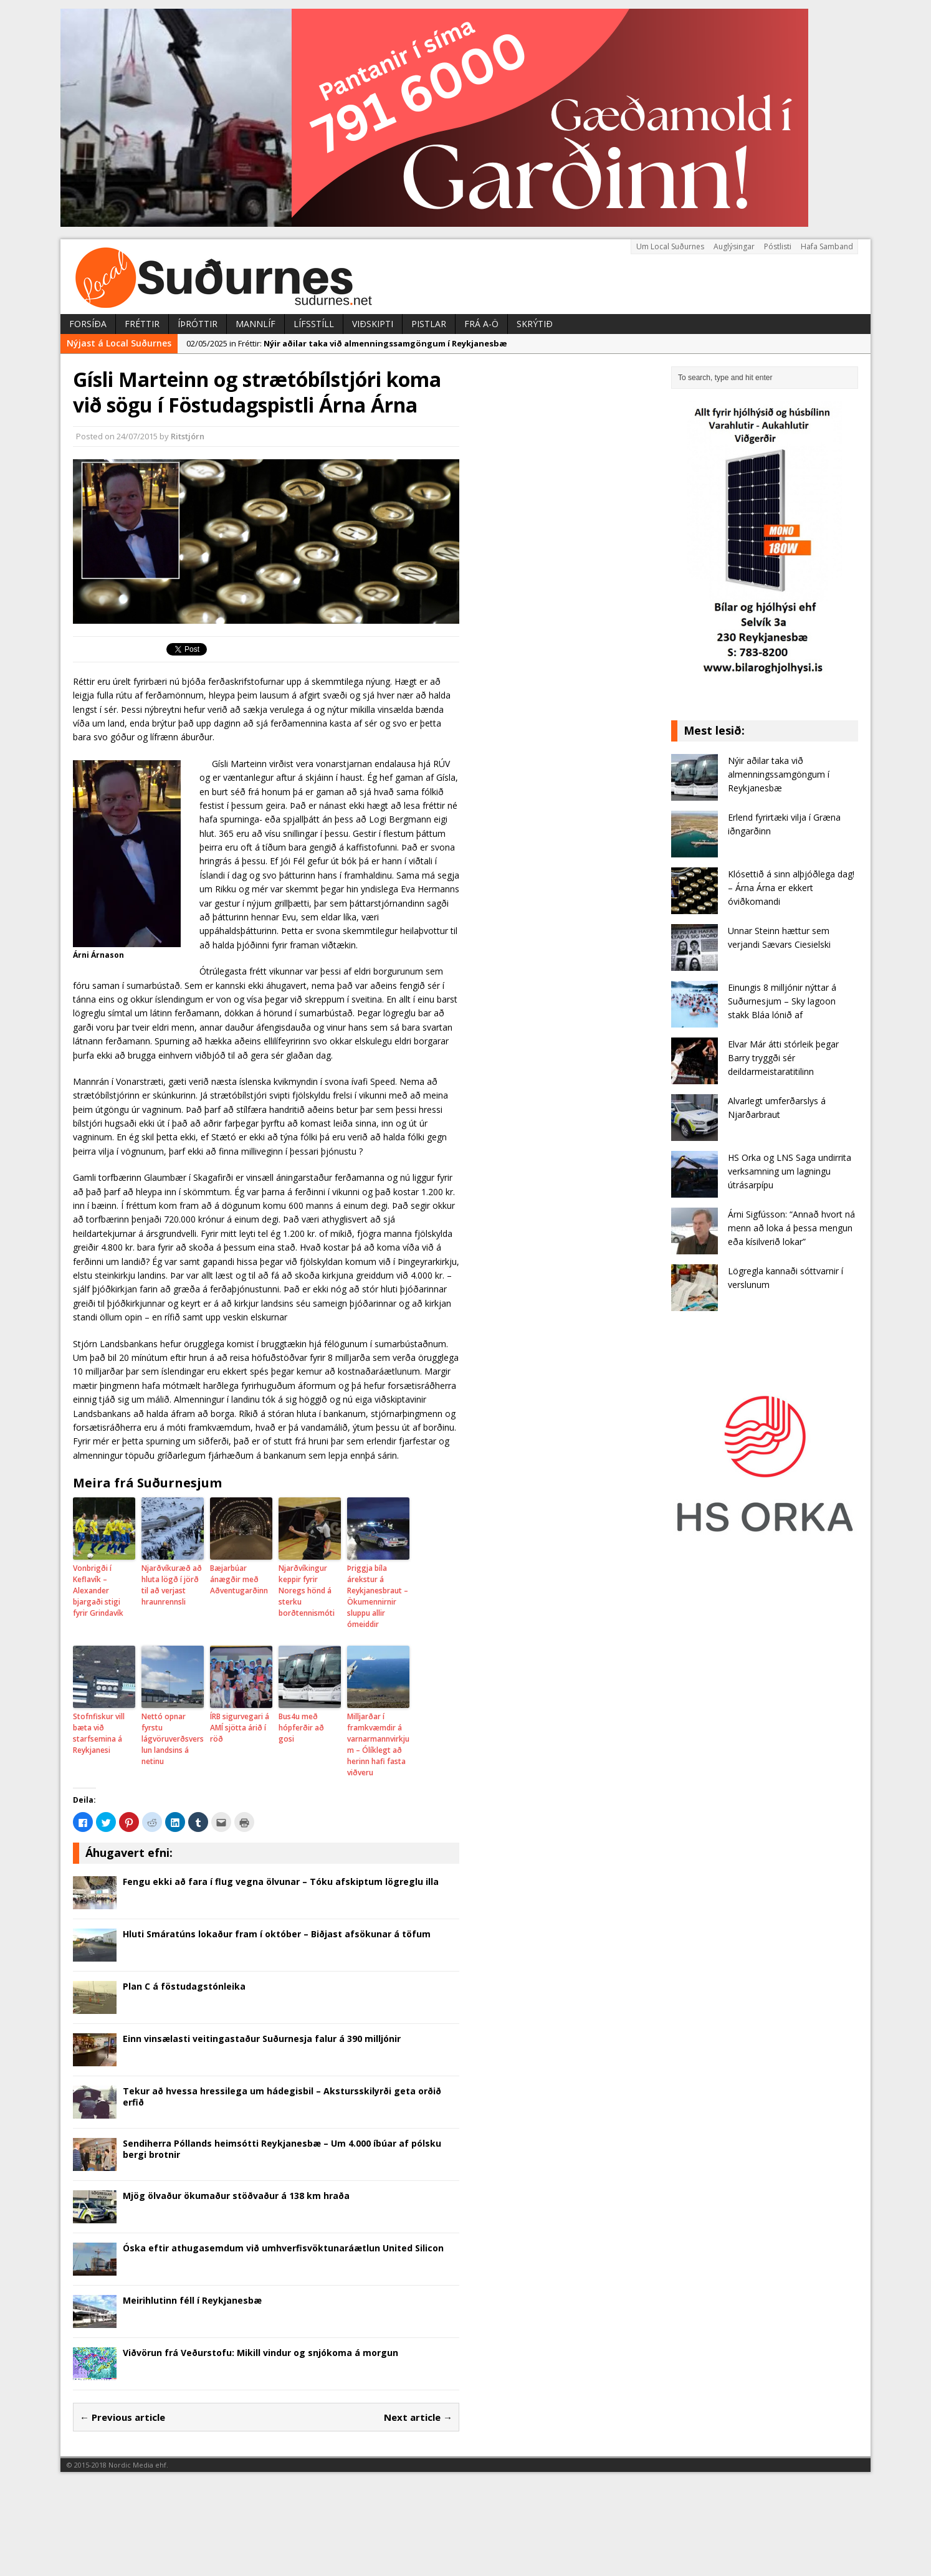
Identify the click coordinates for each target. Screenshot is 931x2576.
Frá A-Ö (481, 324)
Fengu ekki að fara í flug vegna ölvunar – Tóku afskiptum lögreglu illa (281, 1881)
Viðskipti (372, 324)
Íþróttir (197, 324)
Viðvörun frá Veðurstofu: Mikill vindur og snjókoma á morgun (260, 2353)
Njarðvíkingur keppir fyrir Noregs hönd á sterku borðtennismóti (307, 1590)
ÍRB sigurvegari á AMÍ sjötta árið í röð (239, 1727)
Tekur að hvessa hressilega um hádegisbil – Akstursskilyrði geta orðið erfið (282, 2096)
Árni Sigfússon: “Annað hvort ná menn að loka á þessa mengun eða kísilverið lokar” (791, 1228)
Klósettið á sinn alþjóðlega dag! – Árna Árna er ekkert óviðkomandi (791, 888)
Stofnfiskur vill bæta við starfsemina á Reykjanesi (99, 1733)
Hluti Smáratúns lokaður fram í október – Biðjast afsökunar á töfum (277, 1934)
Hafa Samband (827, 246)
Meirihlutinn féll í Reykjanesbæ (192, 2300)
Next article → (418, 2417)
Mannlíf (255, 324)
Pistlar (428, 324)
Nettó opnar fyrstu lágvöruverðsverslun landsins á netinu (172, 1739)
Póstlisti (777, 246)
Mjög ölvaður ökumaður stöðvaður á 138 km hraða (236, 2196)
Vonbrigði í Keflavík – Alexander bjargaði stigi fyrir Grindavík (98, 1590)
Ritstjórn (187, 436)
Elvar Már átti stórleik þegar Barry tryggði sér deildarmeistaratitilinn (783, 1058)
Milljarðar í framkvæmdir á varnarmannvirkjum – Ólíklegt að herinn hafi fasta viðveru (378, 1744)
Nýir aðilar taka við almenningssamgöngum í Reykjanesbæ (778, 774)
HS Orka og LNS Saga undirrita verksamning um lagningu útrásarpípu (789, 1171)
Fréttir (142, 324)
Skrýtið (535, 324)
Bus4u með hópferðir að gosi (301, 1727)
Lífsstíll (314, 324)
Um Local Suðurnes (670, 246)
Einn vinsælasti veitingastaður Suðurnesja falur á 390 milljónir (262, 2038)
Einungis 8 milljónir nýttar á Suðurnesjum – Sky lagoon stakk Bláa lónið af (782, 1001)
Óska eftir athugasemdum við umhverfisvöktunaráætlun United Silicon (283, 2248)
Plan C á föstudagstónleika (184, 1986)
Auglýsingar (734, 246)
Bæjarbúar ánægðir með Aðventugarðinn (239, 1579)
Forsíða (88, 324)
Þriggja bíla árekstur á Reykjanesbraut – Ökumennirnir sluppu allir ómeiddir (377, 1596)
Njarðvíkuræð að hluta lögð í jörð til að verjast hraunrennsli (171, 1585)
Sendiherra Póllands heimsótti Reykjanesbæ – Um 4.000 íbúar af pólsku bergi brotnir (282, 2148)
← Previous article (122, 2417)
